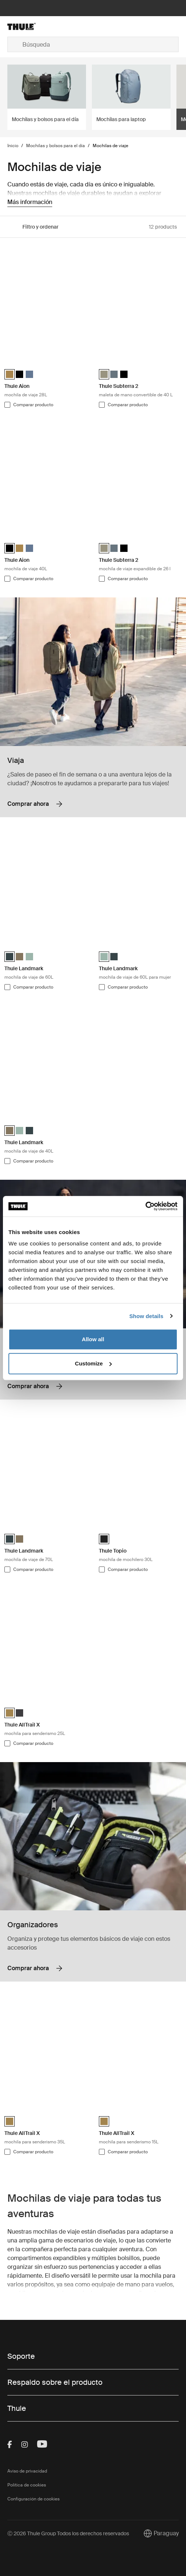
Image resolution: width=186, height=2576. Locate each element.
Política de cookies (26, 2485)
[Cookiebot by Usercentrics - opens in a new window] (145, 1206)
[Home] (35, 26)
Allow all (93, 1339)
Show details (146, 1316)
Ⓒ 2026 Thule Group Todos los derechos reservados (68, 2533)
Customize (93, 1363)
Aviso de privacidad (27, 2471)
